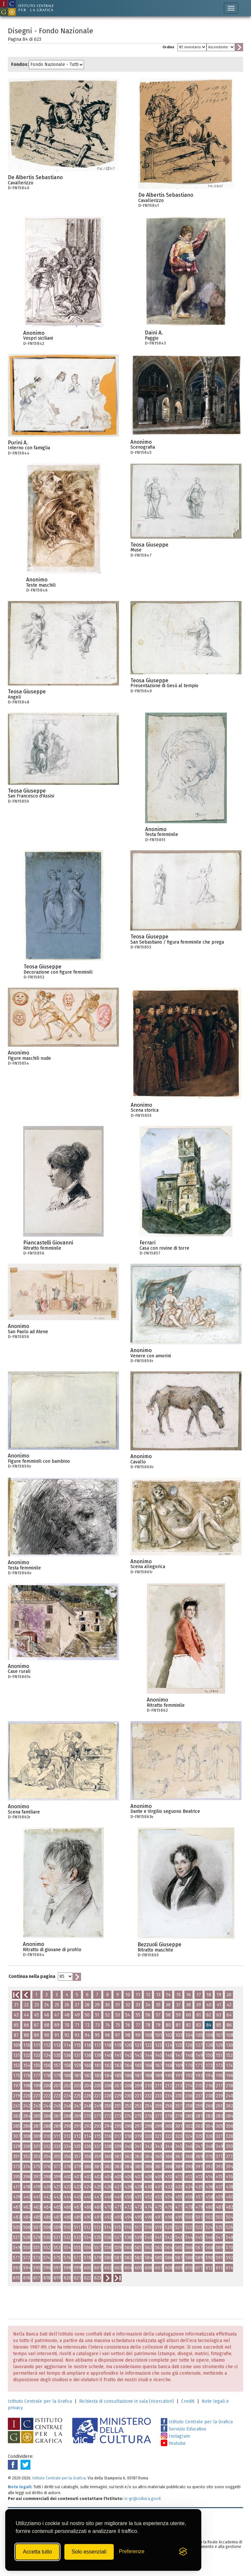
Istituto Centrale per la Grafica (40, 2401)
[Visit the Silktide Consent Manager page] (183, 2552)
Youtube (173, 2443)
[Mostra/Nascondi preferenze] (131, 2551)
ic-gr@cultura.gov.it (143, 2498)
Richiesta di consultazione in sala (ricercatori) (126, 2401)
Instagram (175, 2436)
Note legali (19, 2486)
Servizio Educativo (183, 2429)
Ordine (168, 47)
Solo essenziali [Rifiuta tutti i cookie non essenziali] (89, 2551)
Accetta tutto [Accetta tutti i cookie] (37, 2551)
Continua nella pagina (31, 1976)
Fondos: (20, 64)
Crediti (187, 2401)
